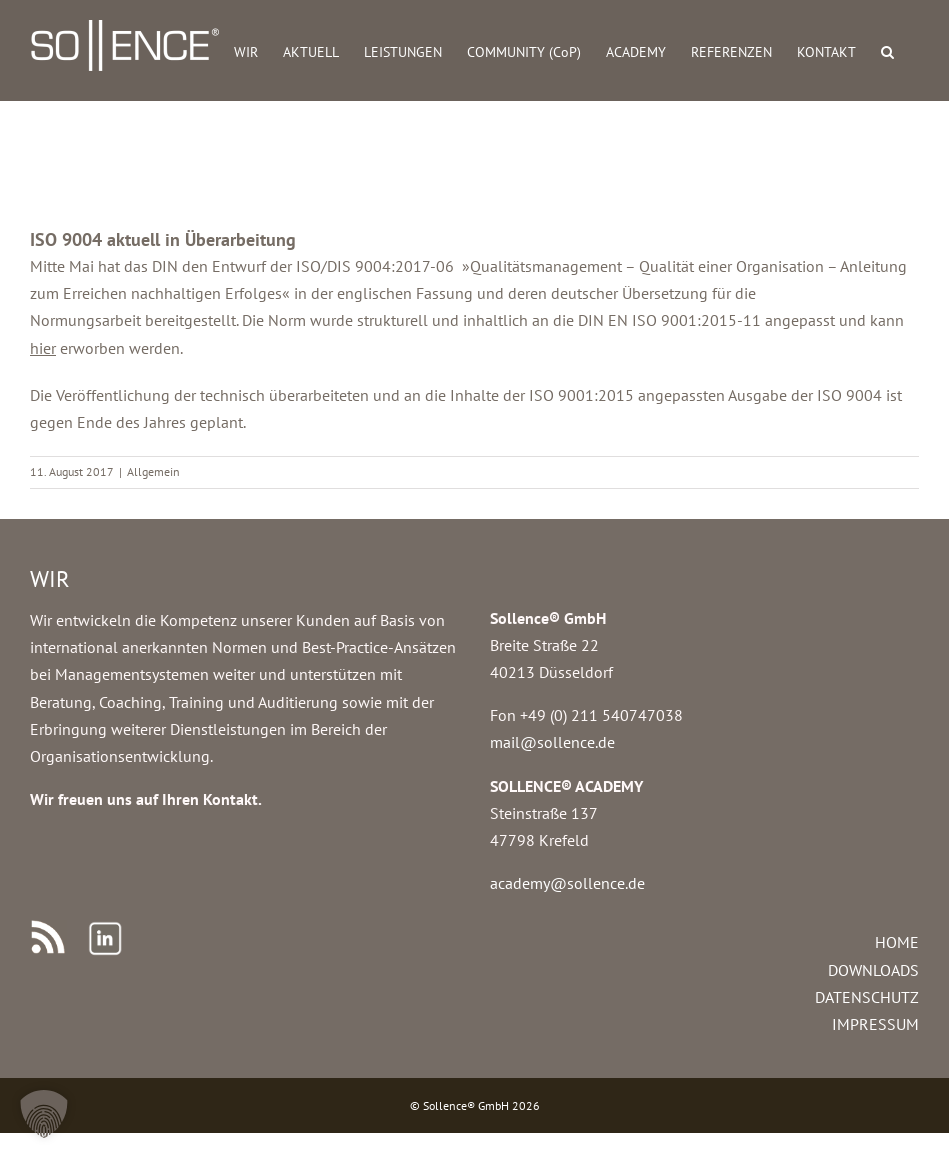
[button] (887, 50)
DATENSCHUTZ (867, 997)
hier (43, 348)
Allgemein (153, 471)
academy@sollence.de (567, 883)
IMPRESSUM (875, 1024)
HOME (897, 942)
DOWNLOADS (873, 970)
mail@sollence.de (552, 742)
